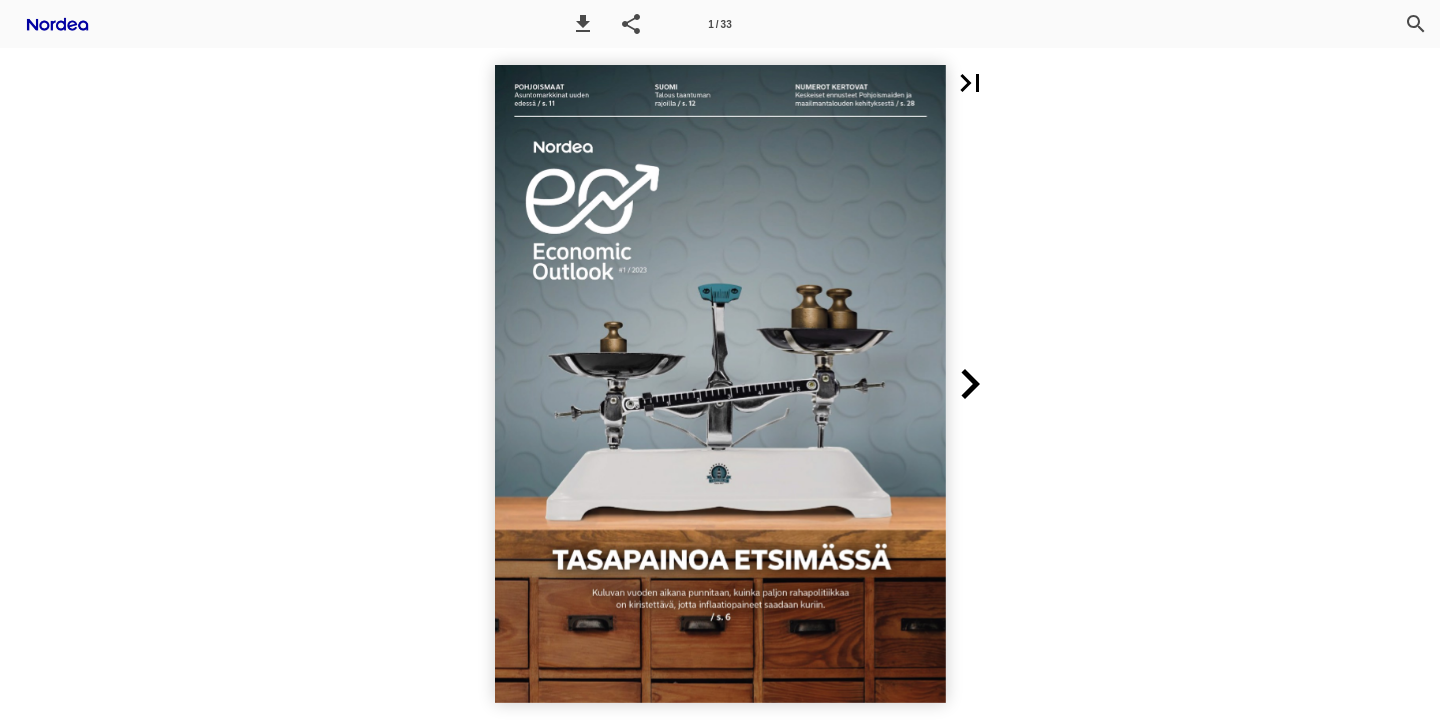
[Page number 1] (720, 24)
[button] (583, 24)
